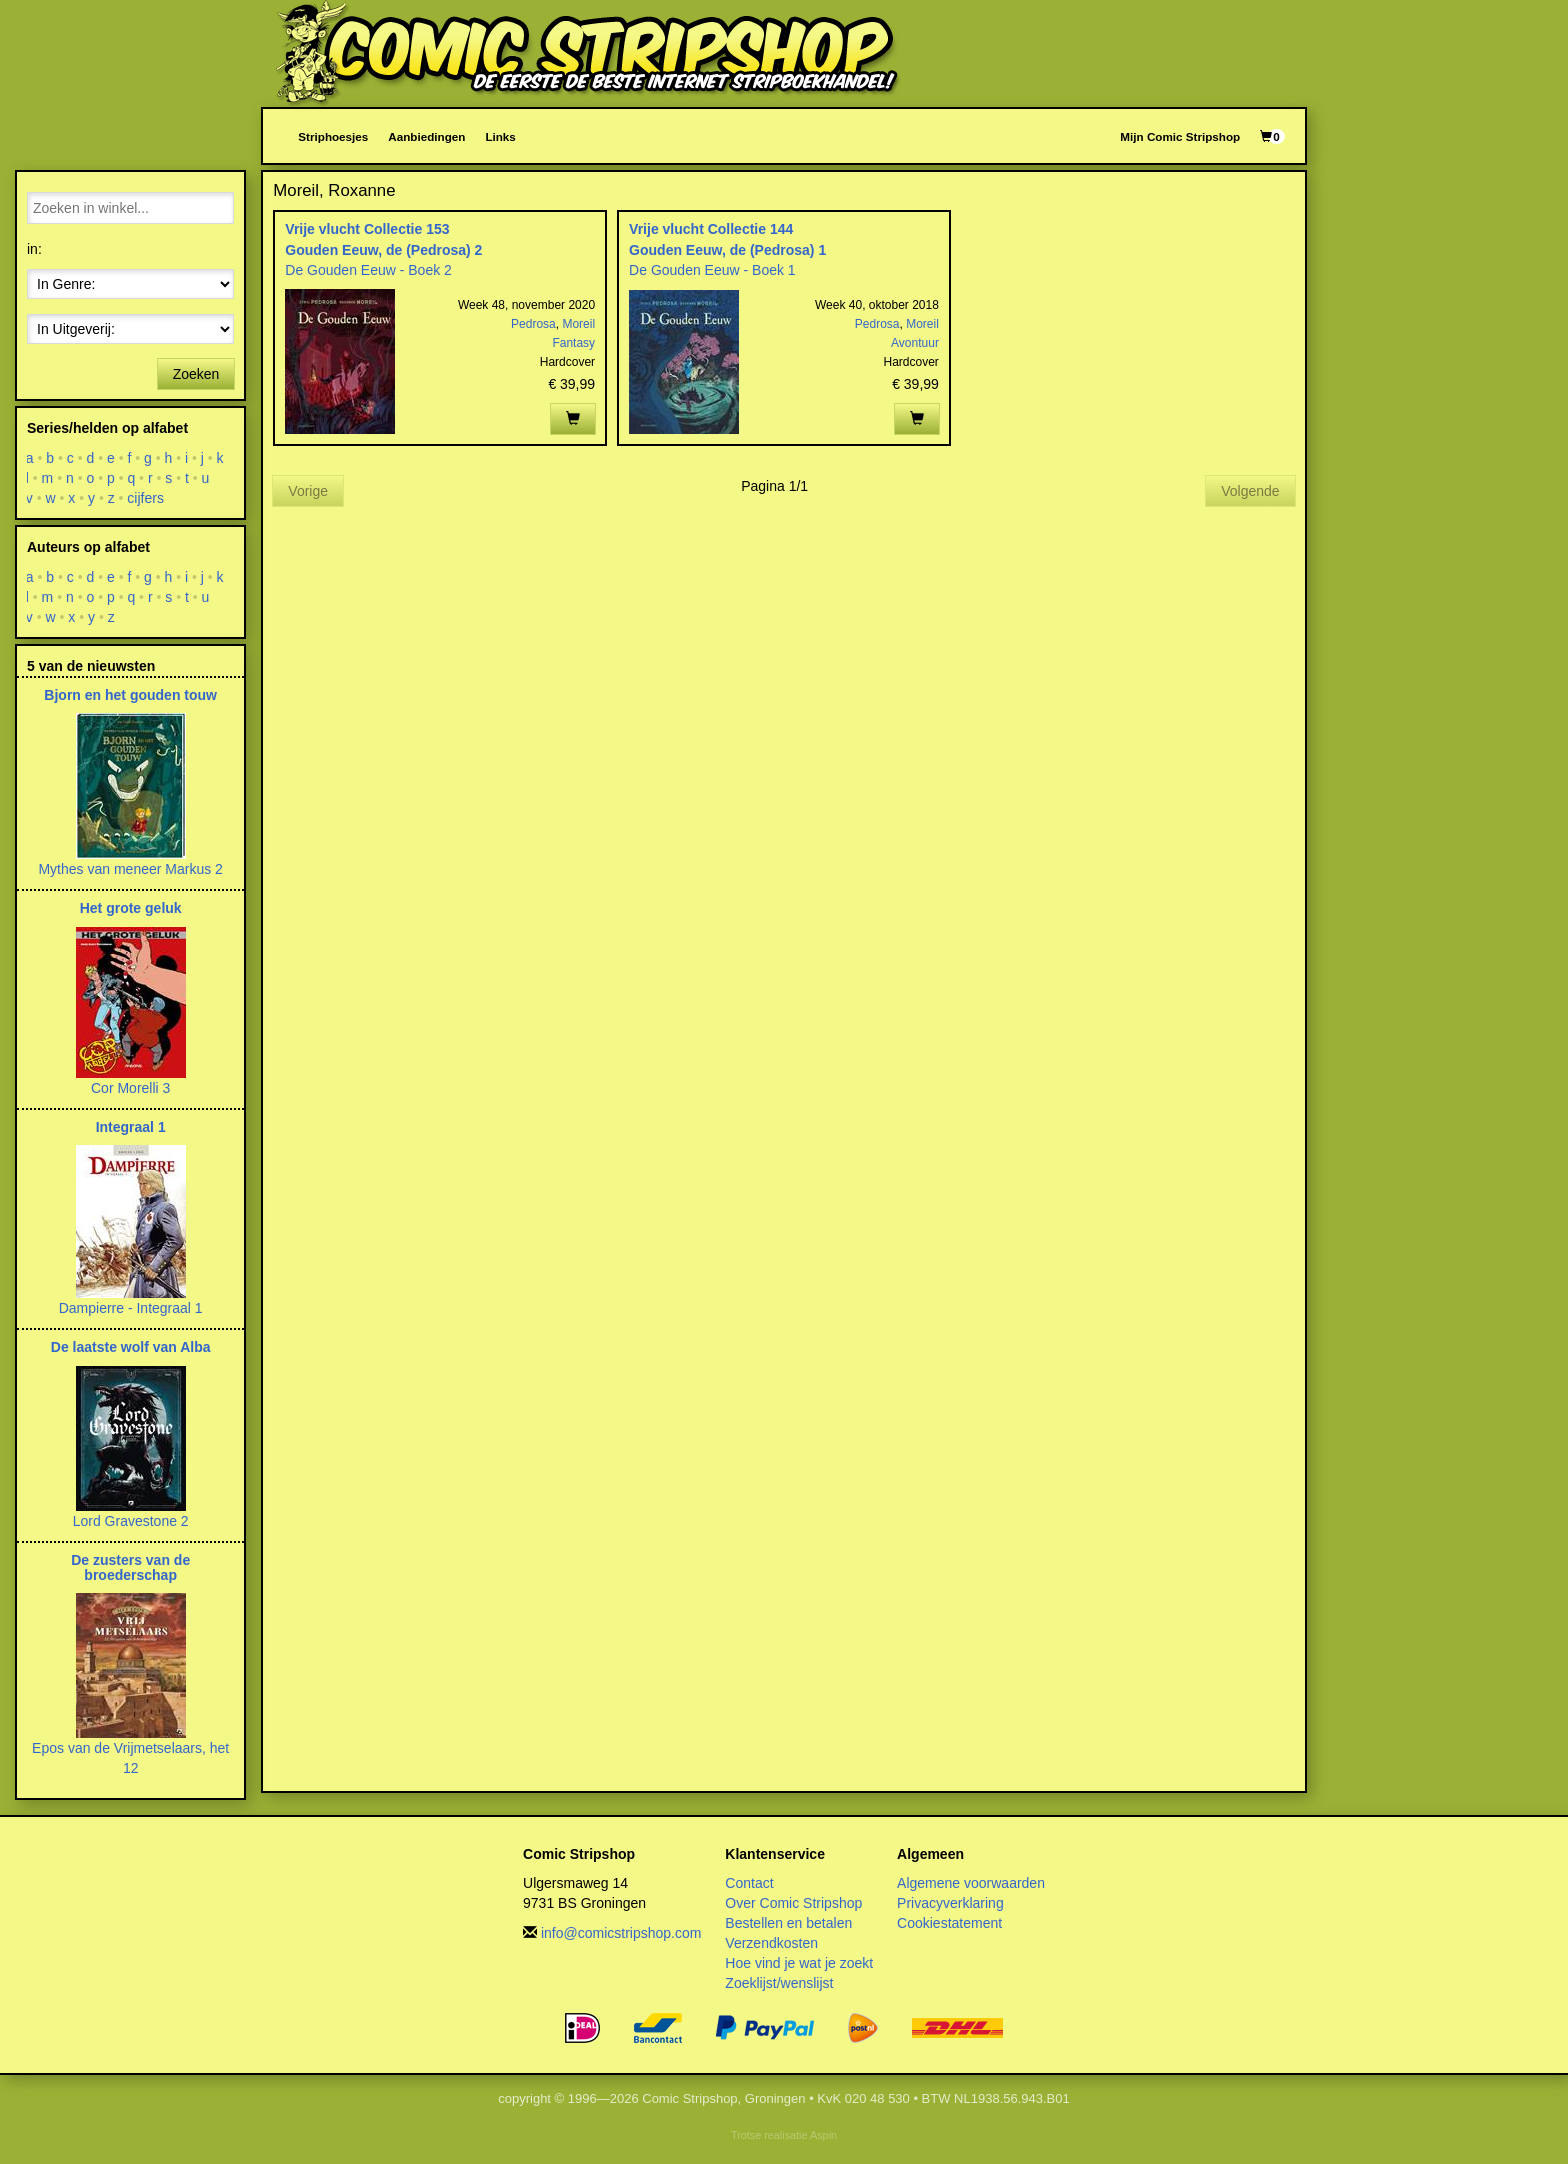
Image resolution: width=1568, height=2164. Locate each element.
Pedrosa (533, 324)
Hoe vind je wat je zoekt (799, 1963)
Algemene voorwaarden (971, 1883)
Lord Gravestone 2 (131, 1521)
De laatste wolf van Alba (131, 1347)
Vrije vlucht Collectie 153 (367, 229)
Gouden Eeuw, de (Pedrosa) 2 (383, 250)
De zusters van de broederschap (130, 1567)
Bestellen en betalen (788, 1923)
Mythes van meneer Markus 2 (130, 869)
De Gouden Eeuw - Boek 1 (712, 270)
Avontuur (915, 343)
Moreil (578, 324)
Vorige (308, 491)
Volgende (1250, 491)
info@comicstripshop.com (621, 1933)
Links (500, 136)
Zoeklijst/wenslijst (779, 1983)
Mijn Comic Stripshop (1180, 136)
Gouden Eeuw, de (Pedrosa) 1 (727, 250)
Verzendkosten (771, 1943)
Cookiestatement (949, 1923)
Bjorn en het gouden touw (130, 695)
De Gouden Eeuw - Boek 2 (368, 270)
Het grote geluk (131, 908)
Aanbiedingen (426, 136)
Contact (749, 1883)
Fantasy (573, 343)
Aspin (823, 2135)
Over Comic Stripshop (793, 1903)
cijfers (146, 498)
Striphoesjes (333, 136)
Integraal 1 (131, 1127)
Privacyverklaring (950, 1903)
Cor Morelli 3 (130, 1088)
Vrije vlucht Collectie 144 (711, 229)
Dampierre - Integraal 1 (131, 1308)
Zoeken (196, 374)
